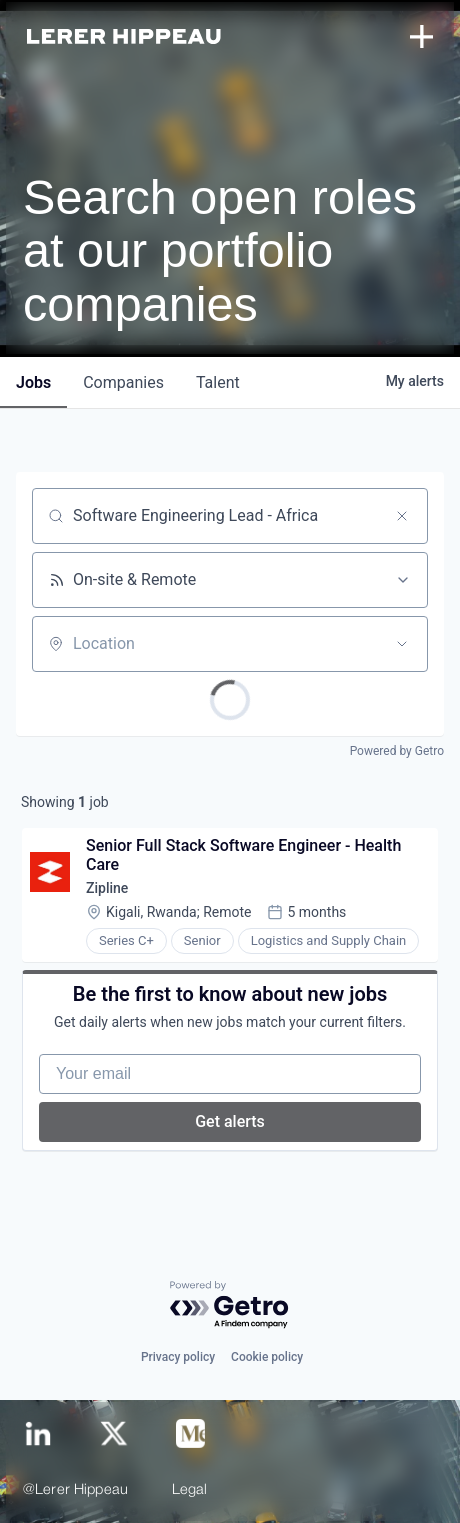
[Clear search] (402, 516)
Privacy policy (178, 1357)
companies (123, 382)
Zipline (107, 888)
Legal (190, 1490)
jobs (33, 382)
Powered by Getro (397, 751)
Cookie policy (267, 1357)
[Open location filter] (402, 644)
